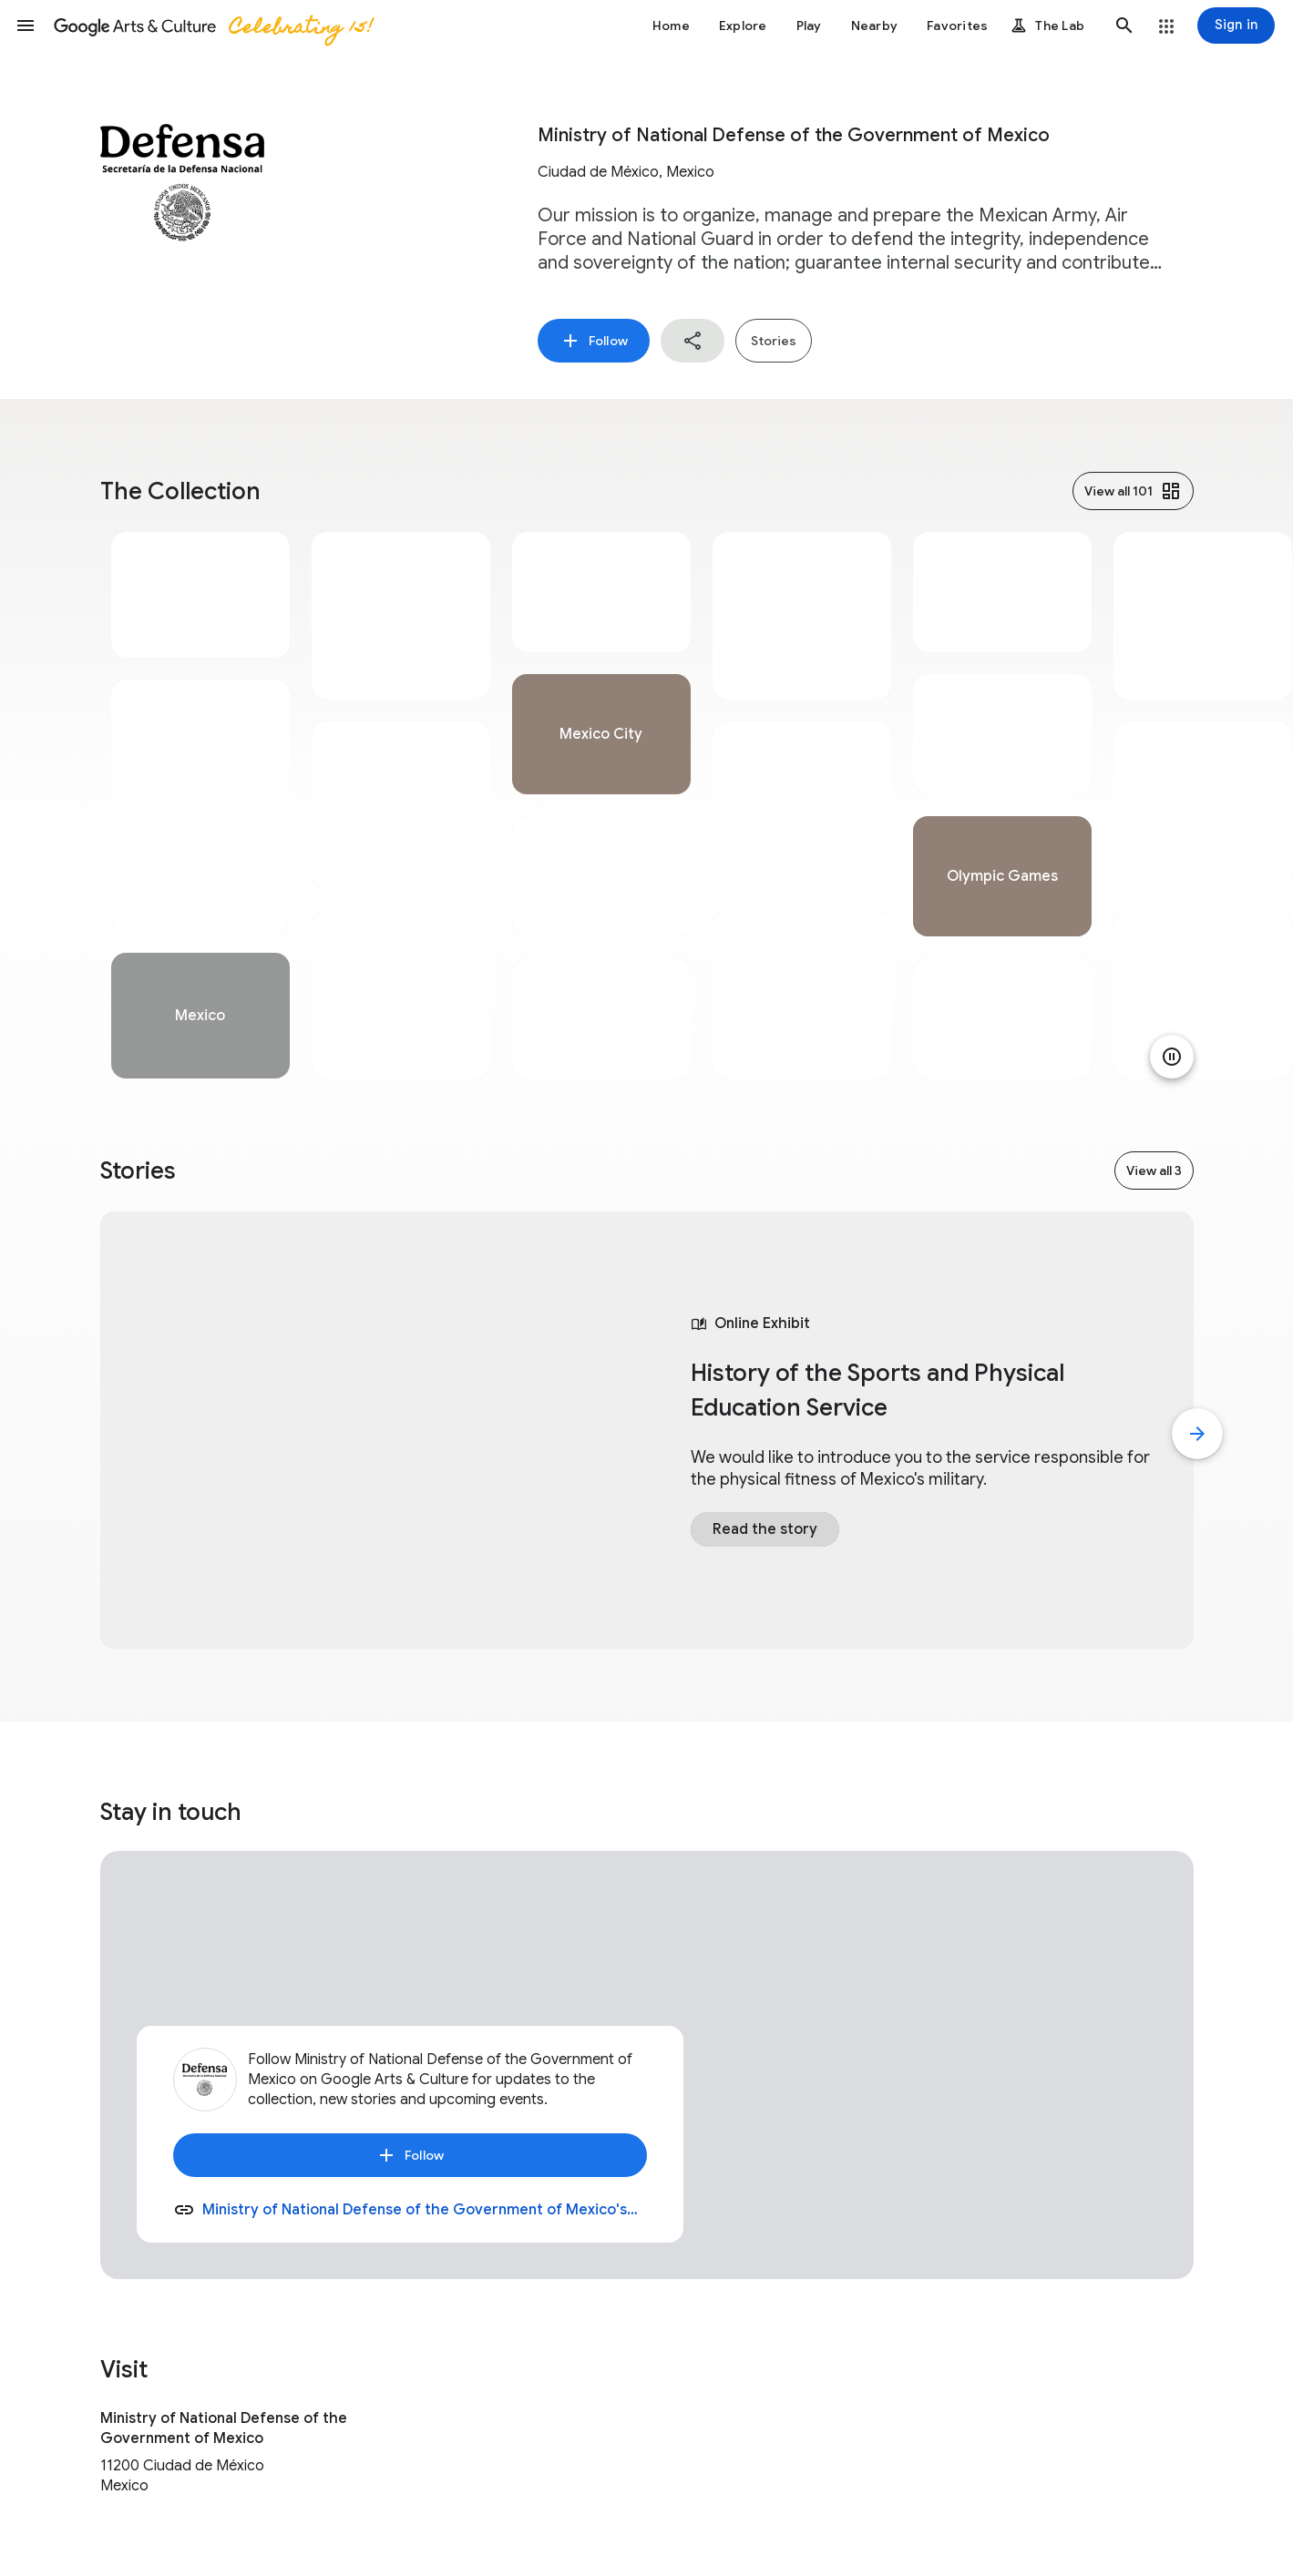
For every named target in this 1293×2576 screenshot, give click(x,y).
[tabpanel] (200, 805)
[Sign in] (1236, 25)
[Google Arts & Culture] (212, 25)
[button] (25, 25)
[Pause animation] (1172, 1056)
